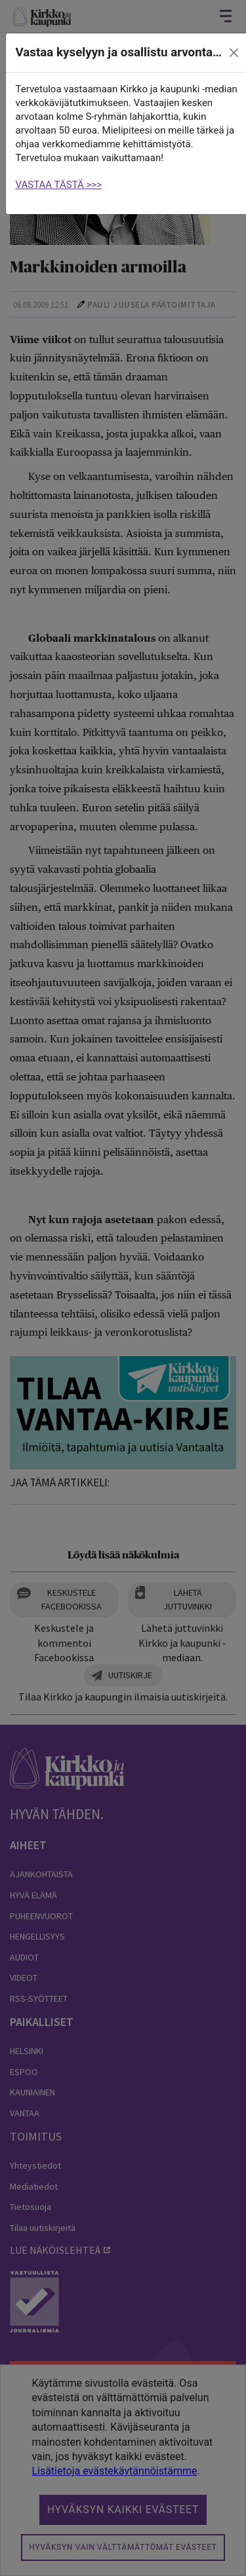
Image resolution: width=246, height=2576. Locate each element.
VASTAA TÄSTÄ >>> (59, 185)
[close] (233, 53)
